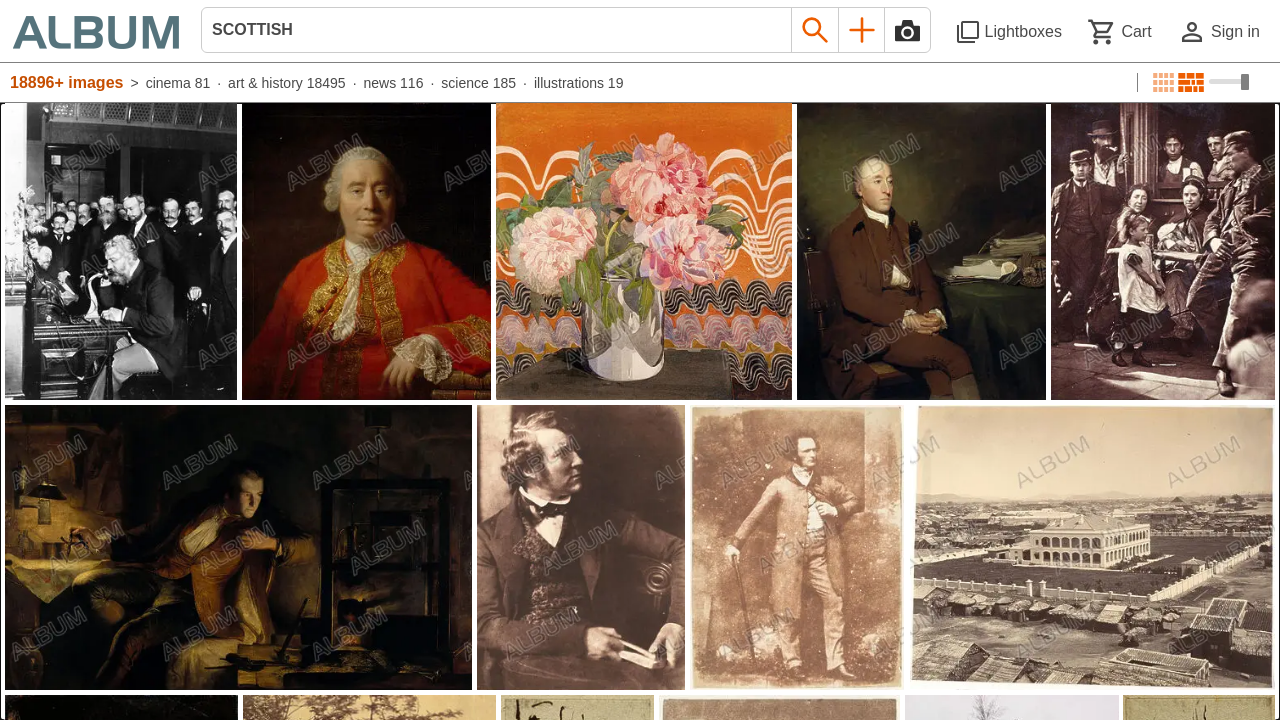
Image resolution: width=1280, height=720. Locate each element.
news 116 (394, 83)
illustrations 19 (579, 83)
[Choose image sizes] (1229, 82)
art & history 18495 (287, 83)
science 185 (478, 83)
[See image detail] (121, 251)
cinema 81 (178, 83)
